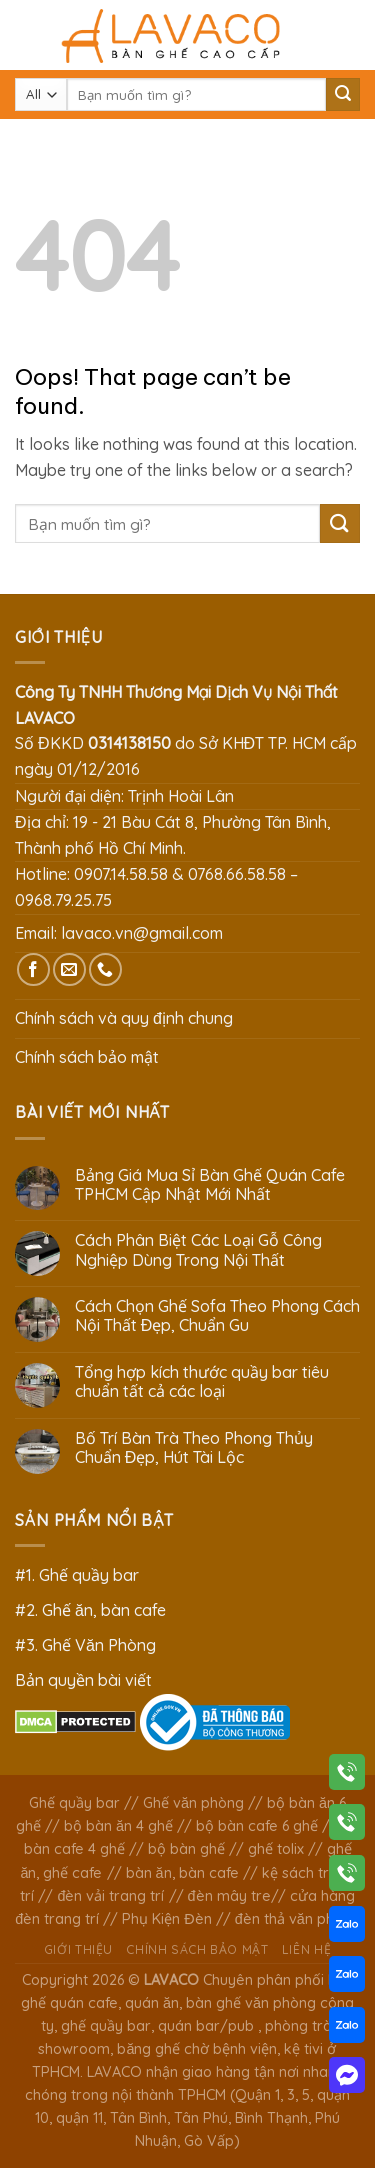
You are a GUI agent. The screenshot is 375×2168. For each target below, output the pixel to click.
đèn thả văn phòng (297, 1919)
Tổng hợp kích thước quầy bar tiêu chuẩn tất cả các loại (202, 1382)
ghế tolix (276, 1849)
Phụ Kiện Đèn (166, 1919)
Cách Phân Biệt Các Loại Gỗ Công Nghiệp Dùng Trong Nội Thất (198, 1250)
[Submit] (343, 95)
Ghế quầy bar (74, 1803)
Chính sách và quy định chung (124, 1018)
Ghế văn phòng (193, 1803)
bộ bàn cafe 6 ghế (257, 1826)
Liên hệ (306, 1949)
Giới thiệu (78, 1949)
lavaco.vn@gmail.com (142, 933)
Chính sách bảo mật (87, 1057)
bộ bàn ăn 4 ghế (118, 1826)
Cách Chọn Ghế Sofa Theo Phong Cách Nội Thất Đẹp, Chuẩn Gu (217, 1316)
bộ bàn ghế (186, 1849)
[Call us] (105, 969)
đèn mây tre (229, 1896)
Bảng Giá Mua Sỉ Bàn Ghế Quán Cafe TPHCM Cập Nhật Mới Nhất (210, 1185)
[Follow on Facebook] (33, 969)
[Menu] (27, 34)
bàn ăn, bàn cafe (182, 1873)
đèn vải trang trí (110, 1896)
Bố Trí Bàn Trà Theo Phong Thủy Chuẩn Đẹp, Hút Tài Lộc (194, 1448)
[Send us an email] (69, 969)
